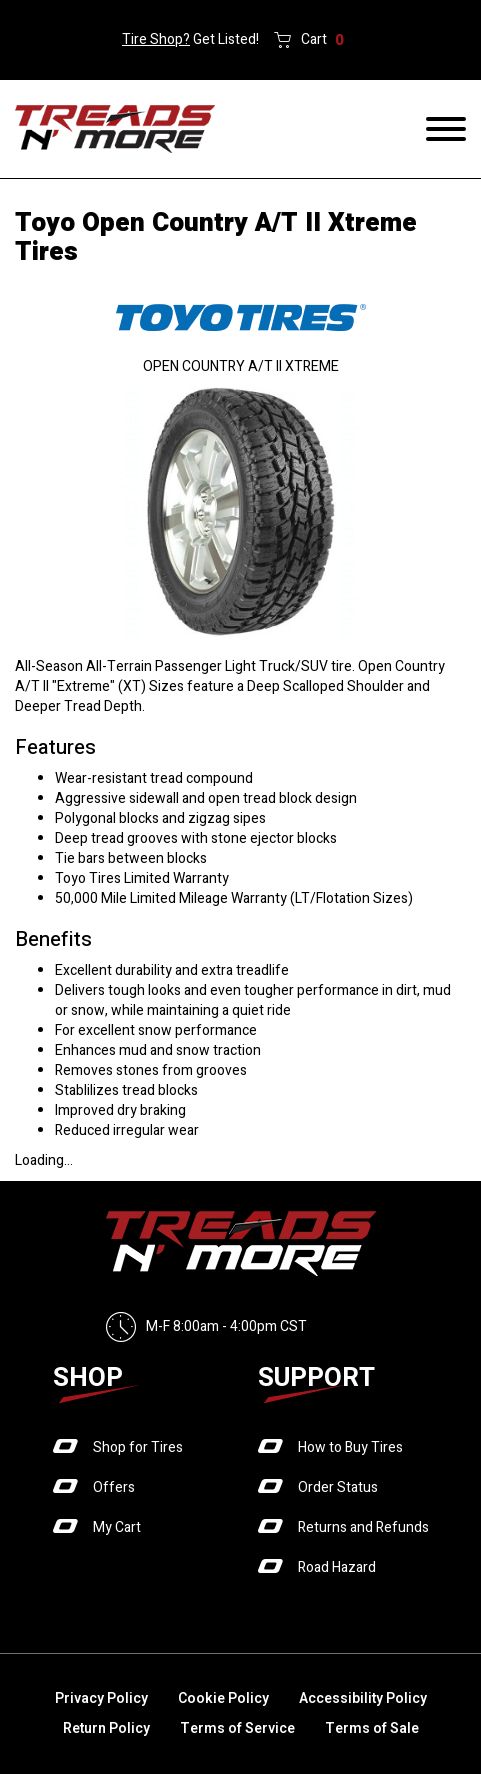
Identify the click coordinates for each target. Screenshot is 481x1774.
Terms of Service (237, 1728)
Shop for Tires (138, 1447)
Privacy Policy (101, 1698)
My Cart (117, 1527)
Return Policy (106, 1728)
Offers (114, 1487)
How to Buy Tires (350, 1447)
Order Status (338, 1487)
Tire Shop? (156, 39)
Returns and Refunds (363, 1527)
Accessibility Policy (363, 1698)
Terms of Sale (372, 1728)
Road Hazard (337, 1567)
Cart (322, 40)
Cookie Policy (223, 1698)
